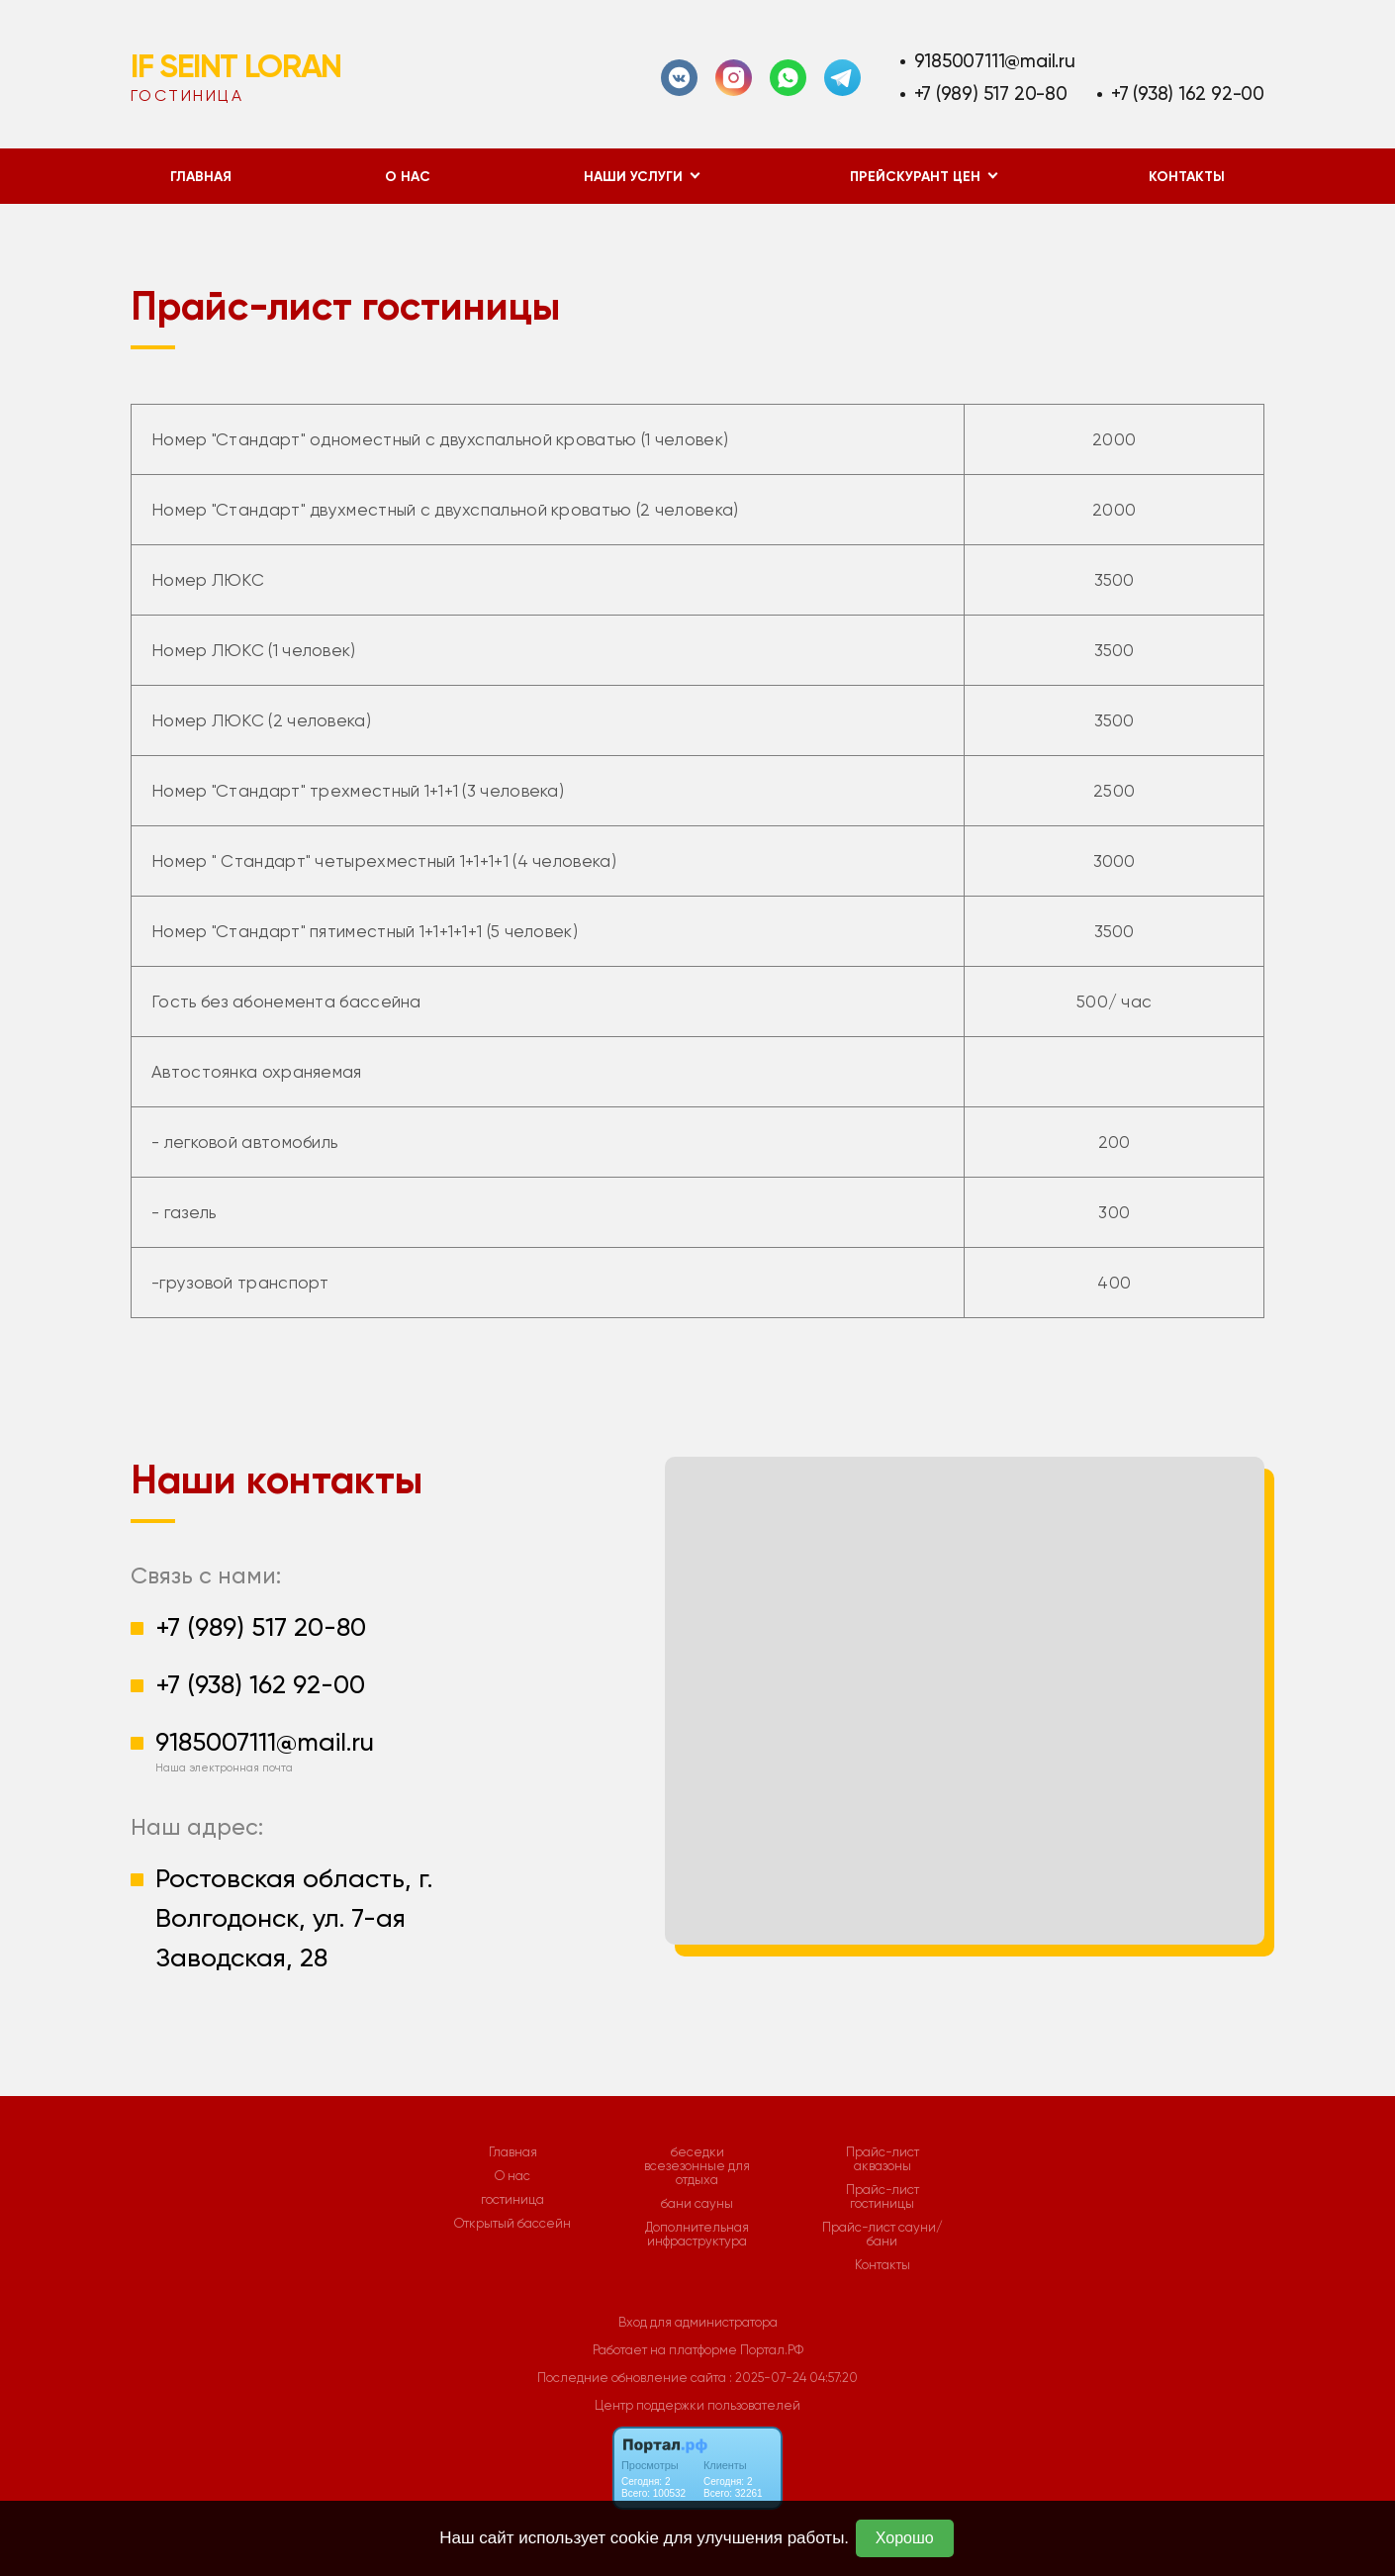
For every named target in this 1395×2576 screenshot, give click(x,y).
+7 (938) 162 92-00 (1187, 93)
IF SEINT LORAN (236, 66)
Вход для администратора (698, 2322)
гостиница (512, 2200)
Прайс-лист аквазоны (882, 2159)
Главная (201, 176)
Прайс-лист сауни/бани (882, 2234)
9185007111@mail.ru (994, 60)
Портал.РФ (771, 2349)
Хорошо (905, 2537)
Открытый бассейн (512, 2224)
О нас (407, 176)
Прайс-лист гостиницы (882, 2197)
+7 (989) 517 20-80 (991, 93)
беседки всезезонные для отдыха (697, 2166)
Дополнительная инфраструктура (697, 2234)
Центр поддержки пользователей (697, 2405)
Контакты (1187, 176)
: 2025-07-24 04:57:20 (793, 2377)
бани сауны (697, 2204)
